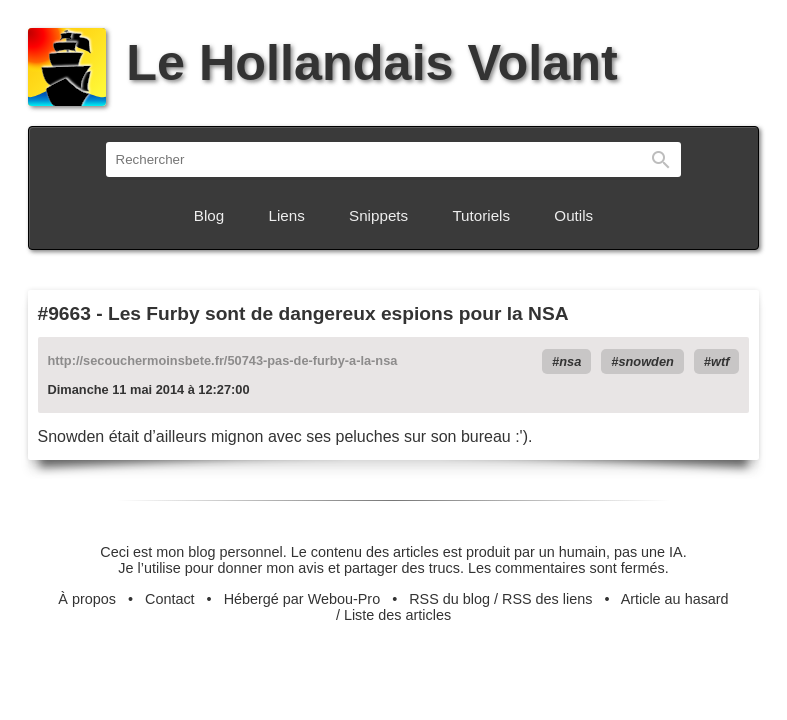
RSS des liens (547, 599)
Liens (287, 215)
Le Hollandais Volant (323, 62)
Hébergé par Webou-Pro (302, 599)
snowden (645, 361)
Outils (573, 215)
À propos (87, 599)
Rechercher (661, 159)
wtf (720, 361)
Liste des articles (397, 615)
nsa (570, 361)
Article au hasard (675, 599)
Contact (170, 599)
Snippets (378, 215)
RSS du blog (449, 599)
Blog (209, 215)
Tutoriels (481, 215)
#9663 (64, 313)
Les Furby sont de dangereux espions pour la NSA (338, 313)
